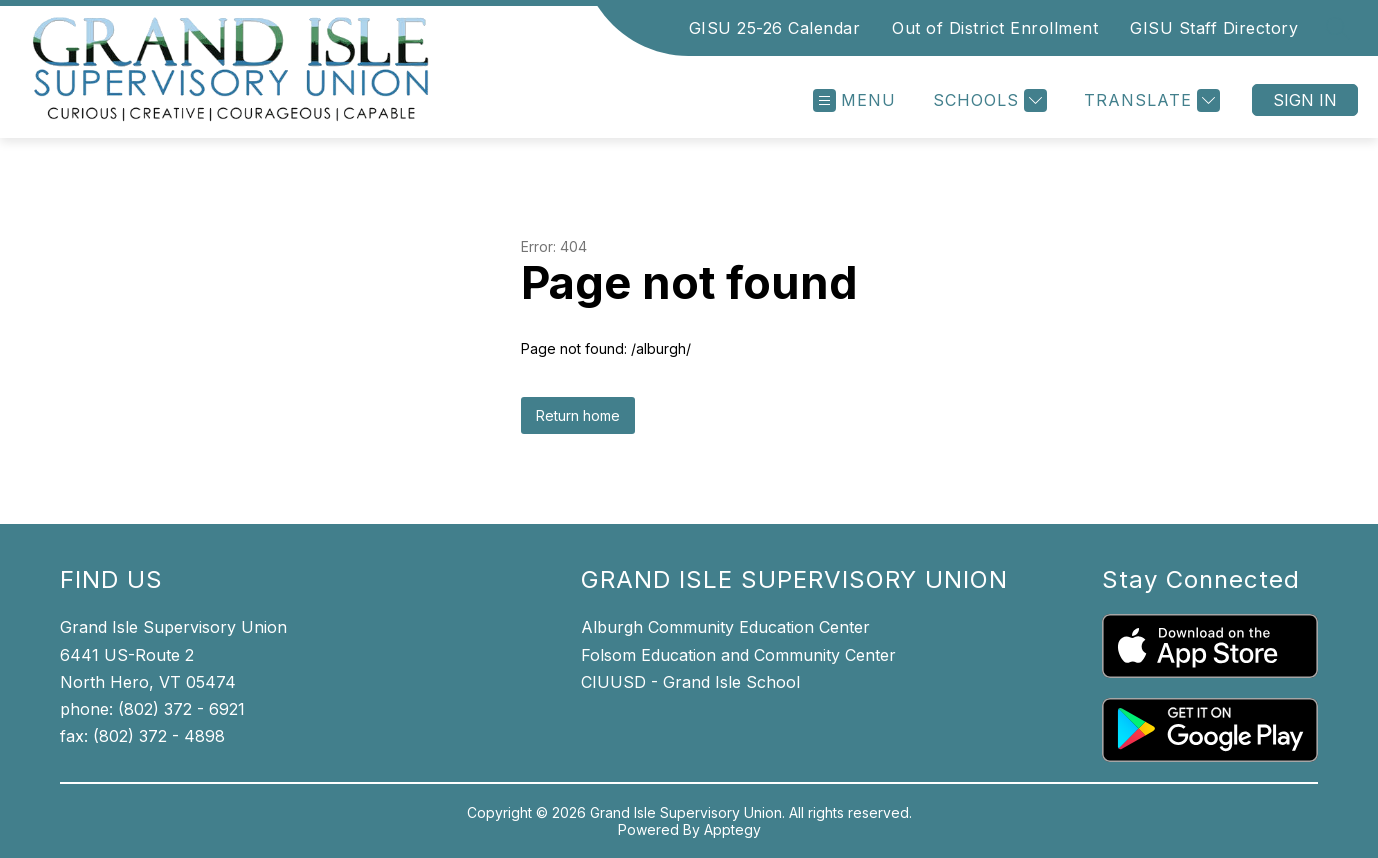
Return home (578, 415)
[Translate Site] (1149, 100)
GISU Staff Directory (1214, 28)
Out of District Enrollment (995, 28)
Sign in (1305, 100)
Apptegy (732, 829)
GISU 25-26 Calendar (775, 28)
